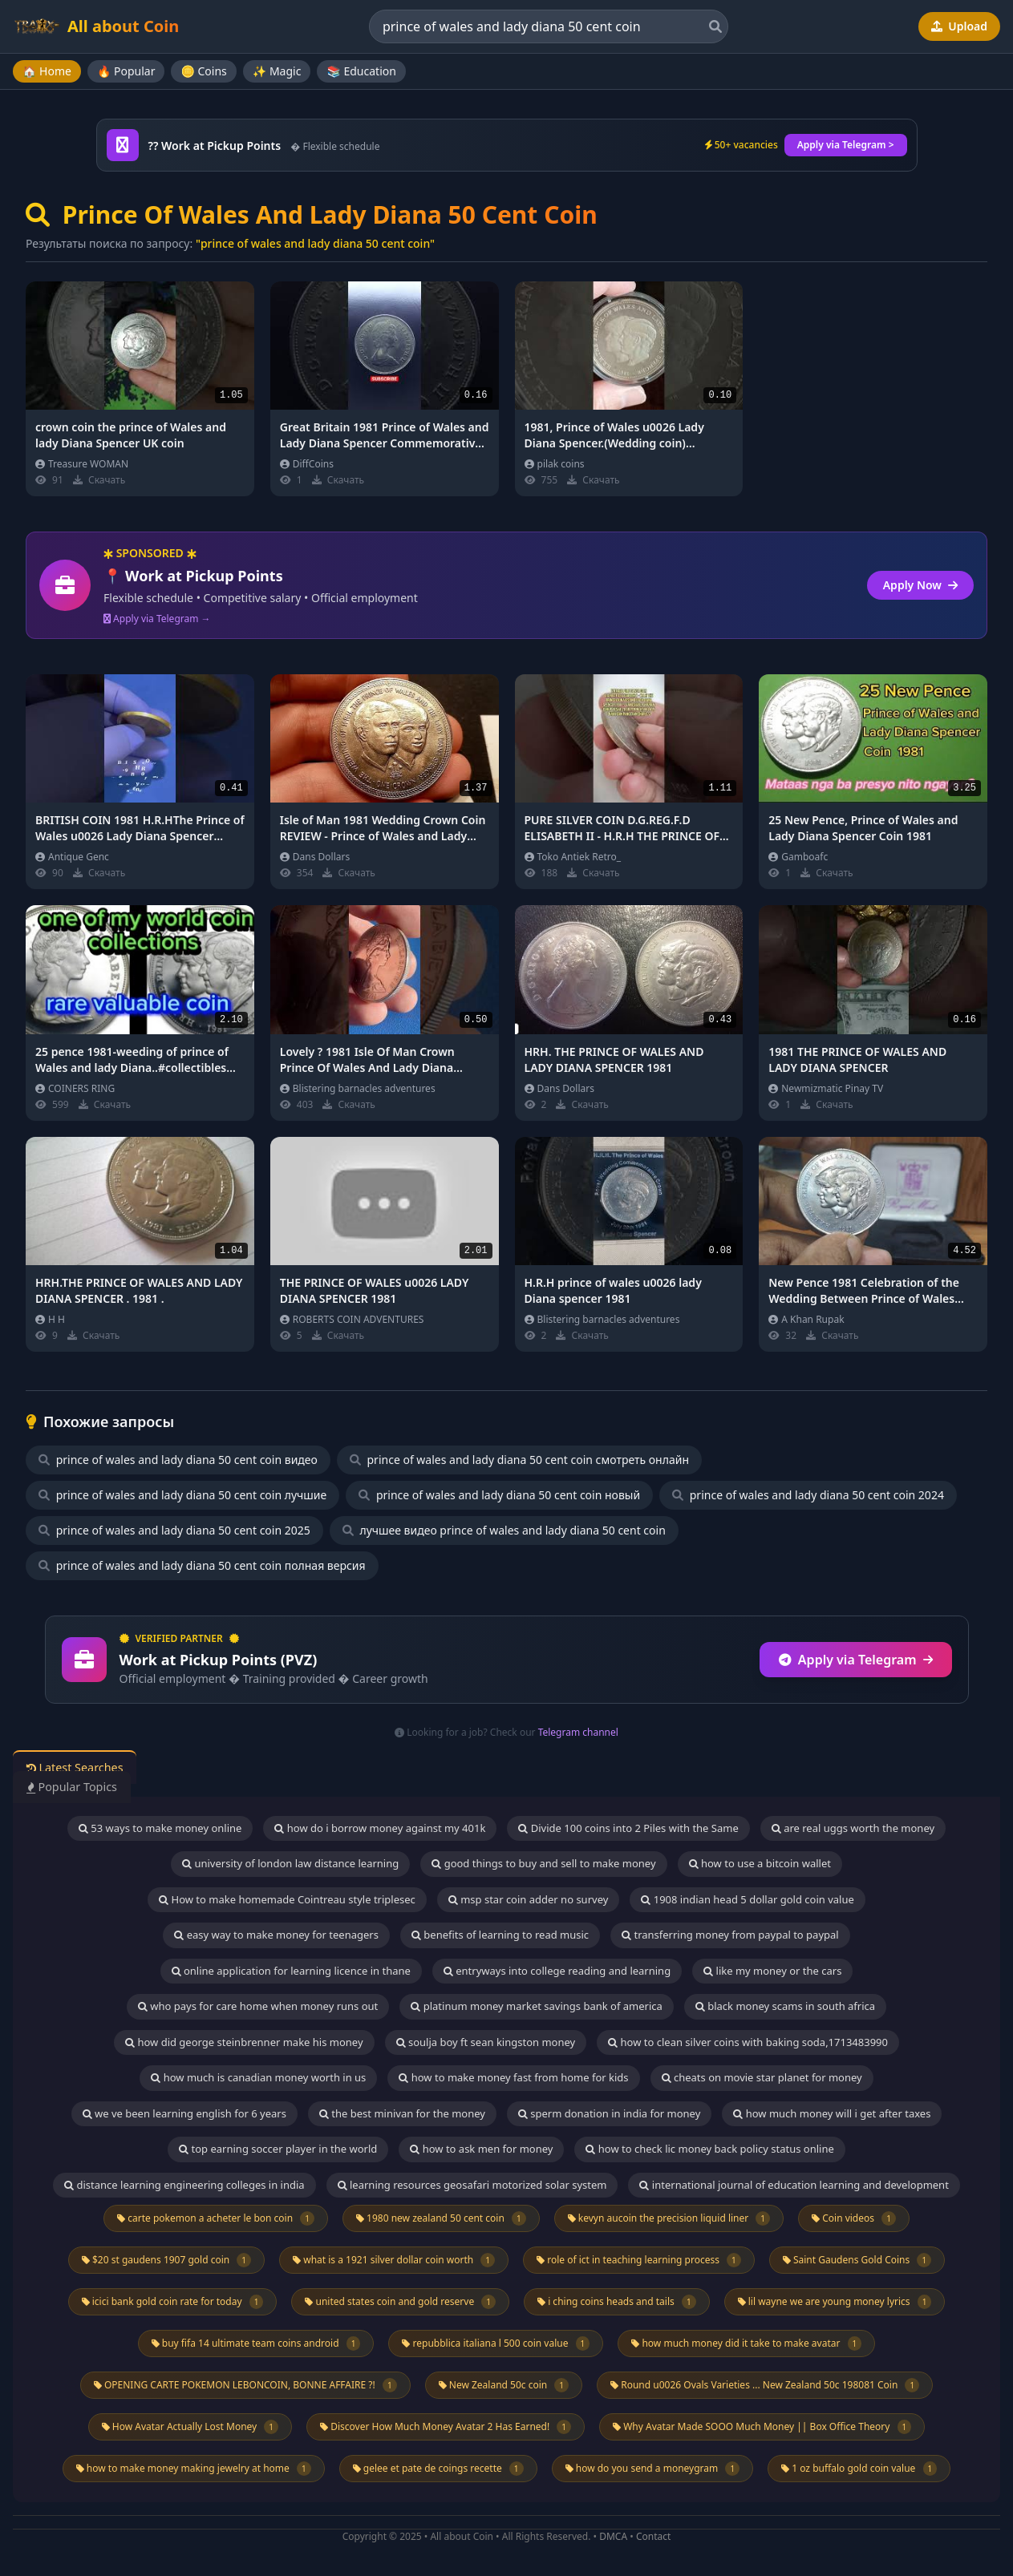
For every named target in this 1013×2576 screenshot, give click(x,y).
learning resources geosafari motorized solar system (472, 2185)
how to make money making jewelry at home (193, 2468)
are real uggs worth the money (853, 1828)
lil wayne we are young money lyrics (835, 2302)
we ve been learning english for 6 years (184, 2113)
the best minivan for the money (402, 2113)
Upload (959, 26)
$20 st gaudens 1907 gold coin (166, 2260)
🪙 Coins (203, 71)
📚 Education (360, 71)
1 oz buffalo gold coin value (859, 2468)
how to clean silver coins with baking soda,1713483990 (748, 2042)
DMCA (613, 2536)
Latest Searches (83, 1768)
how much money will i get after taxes (831, 2113)
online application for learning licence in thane (291, 1970)
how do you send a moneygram (652, 2468)
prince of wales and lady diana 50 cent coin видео (178, 1459)
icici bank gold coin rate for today (173, 2302)
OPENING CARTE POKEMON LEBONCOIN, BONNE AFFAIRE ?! (245, 2385)
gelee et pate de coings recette (438, 2468)
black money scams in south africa (785, 2006)
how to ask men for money (481, 2148)
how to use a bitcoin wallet (760, 1863)
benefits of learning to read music (500, 1934)
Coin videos (854, 2218)
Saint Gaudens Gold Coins (857, 2260)
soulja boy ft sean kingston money (486, 2042)
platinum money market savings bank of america (536, 2006)
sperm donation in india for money (609, 2113)
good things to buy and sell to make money (543, 1863)
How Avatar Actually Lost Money (190, 2427)
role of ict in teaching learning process (639, 2260)
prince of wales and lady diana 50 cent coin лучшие (182, 1494)
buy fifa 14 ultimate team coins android (256, 2343)
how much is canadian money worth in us (258, 2077)
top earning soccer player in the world (278, 2148)
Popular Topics (80, 1787)
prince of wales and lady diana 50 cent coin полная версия (202, 1565)
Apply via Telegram (856, 1659)
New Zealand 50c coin (504, 2385)
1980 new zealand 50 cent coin (441, 2218)
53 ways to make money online (160, 1828)
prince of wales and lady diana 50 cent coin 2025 (174, 1530)
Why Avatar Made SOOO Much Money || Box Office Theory (762, 2427)
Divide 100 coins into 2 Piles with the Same (628, 1828)
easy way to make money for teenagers (276, 1934)
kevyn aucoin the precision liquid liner (669, 2218)
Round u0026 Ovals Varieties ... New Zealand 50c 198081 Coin (764, 2385)
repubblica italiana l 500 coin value (496, 2343)
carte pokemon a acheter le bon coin (215, 2218)
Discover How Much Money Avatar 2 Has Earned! (445, 2427)
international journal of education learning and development (793, 2185)
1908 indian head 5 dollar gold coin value (747, 1899)
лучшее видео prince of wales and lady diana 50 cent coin (504, 1530)
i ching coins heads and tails (616, 2302)
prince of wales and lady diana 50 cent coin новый (499, 1494)
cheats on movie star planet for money (762, 2077)
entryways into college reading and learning (557, 1970)
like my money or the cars (772, 1970)
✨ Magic (277, 71)
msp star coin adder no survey (528, 1899)
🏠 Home (46, 71)
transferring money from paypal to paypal (730, 1934)
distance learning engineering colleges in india (184, 2185)
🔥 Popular (126, 71)
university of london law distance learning (290, 1863)
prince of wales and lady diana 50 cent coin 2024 (808, 1494)
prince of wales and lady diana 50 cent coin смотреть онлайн (519, 1459)
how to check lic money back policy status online (709, 2148)
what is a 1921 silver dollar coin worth (394, 2260)
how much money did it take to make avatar (746, 2343)
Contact (653, 2536)
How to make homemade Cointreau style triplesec (287, 1899)
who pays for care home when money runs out (258, 2006)
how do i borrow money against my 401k (379, 1828)
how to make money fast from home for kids (513, 2077)
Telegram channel (578, 1732)
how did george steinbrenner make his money (244, 2042)
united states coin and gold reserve (400, 2302)
